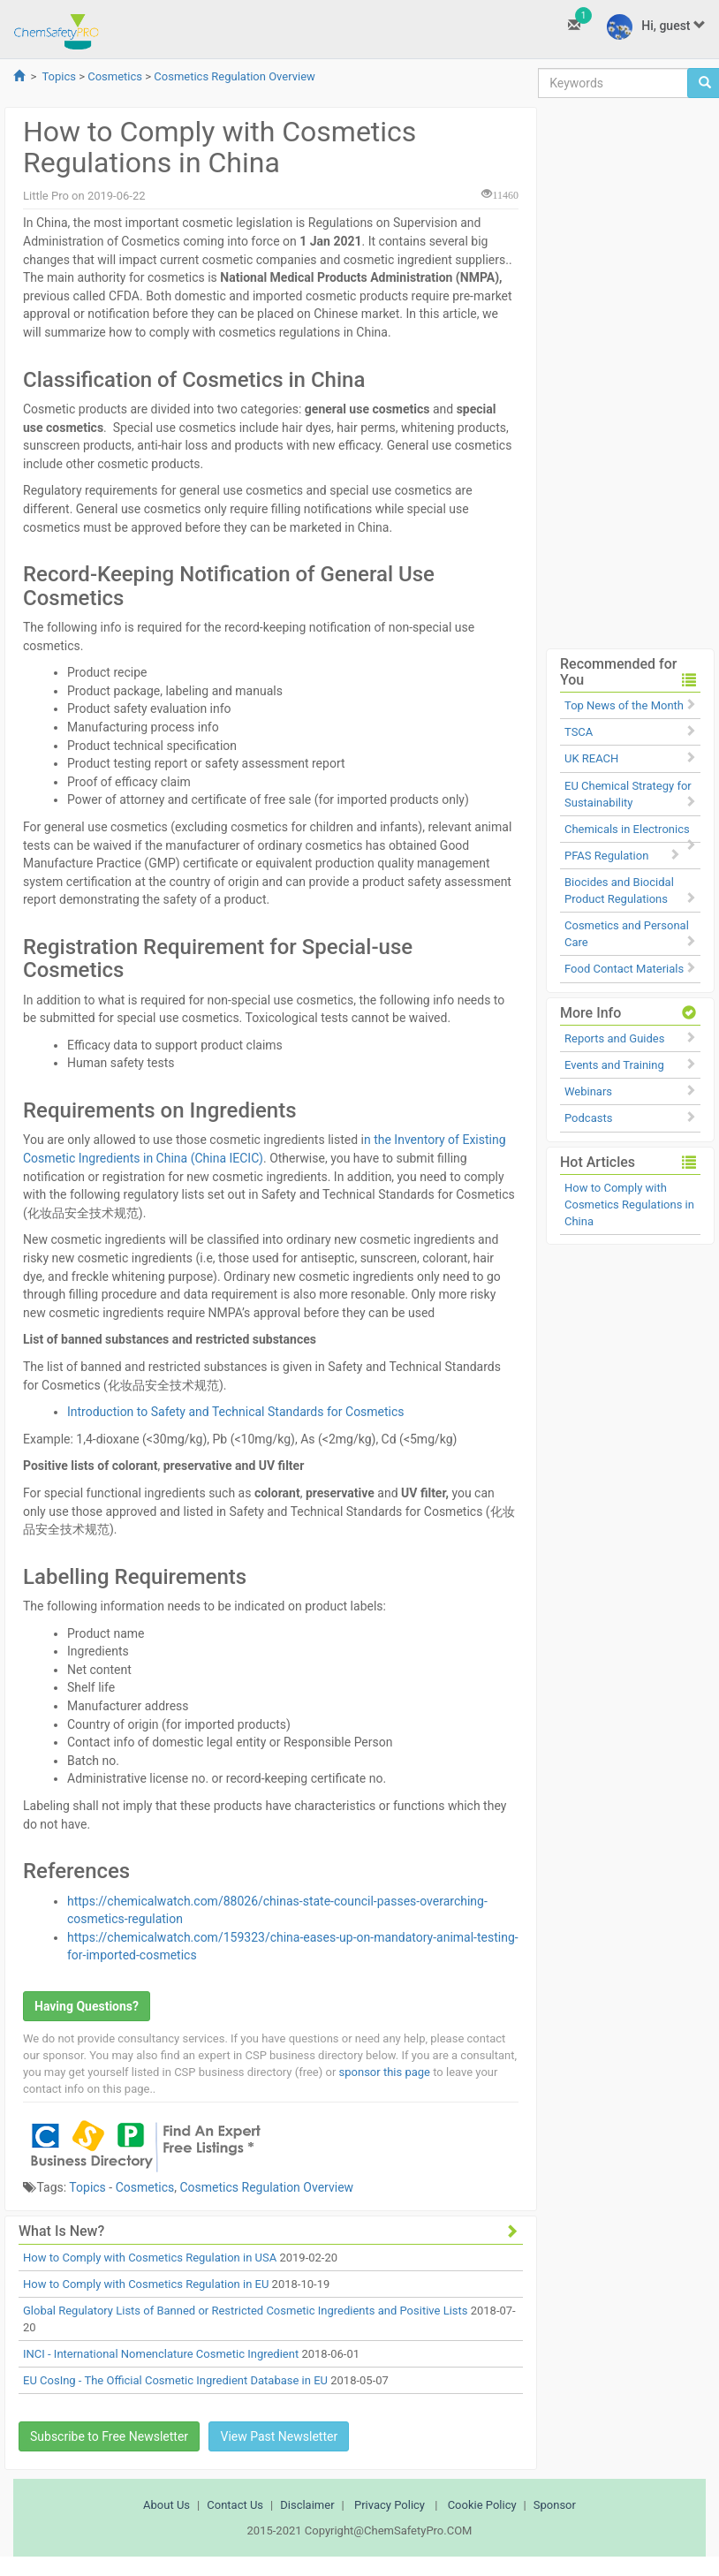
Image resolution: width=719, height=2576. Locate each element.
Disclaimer (307, 2505)
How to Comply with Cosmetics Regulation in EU (146, 2284)
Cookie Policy (482, 2505)
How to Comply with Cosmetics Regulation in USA (149, 2257)
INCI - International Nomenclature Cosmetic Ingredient (161, 2353)
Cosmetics (114, 76)
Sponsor (555, 2505)
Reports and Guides (614, 1038)
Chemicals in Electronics (627, 829)
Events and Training (614, 1065)
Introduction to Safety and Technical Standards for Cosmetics (236, 1412)
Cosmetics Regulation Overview (234, 76)
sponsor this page (384, 2072)
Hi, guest (656, 27)
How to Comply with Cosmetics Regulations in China (629, 1204)
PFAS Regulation (606, 855)
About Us (166, 2505)
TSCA (578, 732)
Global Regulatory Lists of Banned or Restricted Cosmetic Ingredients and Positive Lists (245, 2310)
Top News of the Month (624, 705)
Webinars (588, 1091)
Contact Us (235, 2505)
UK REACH (591, 758)
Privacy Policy (389, 2505)
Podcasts (588, 1118)
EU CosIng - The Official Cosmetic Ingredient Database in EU (175, 2380)
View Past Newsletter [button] (278, 2436)
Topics (59, 76)
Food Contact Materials (624, 968)
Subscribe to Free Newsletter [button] (109, 2436)
